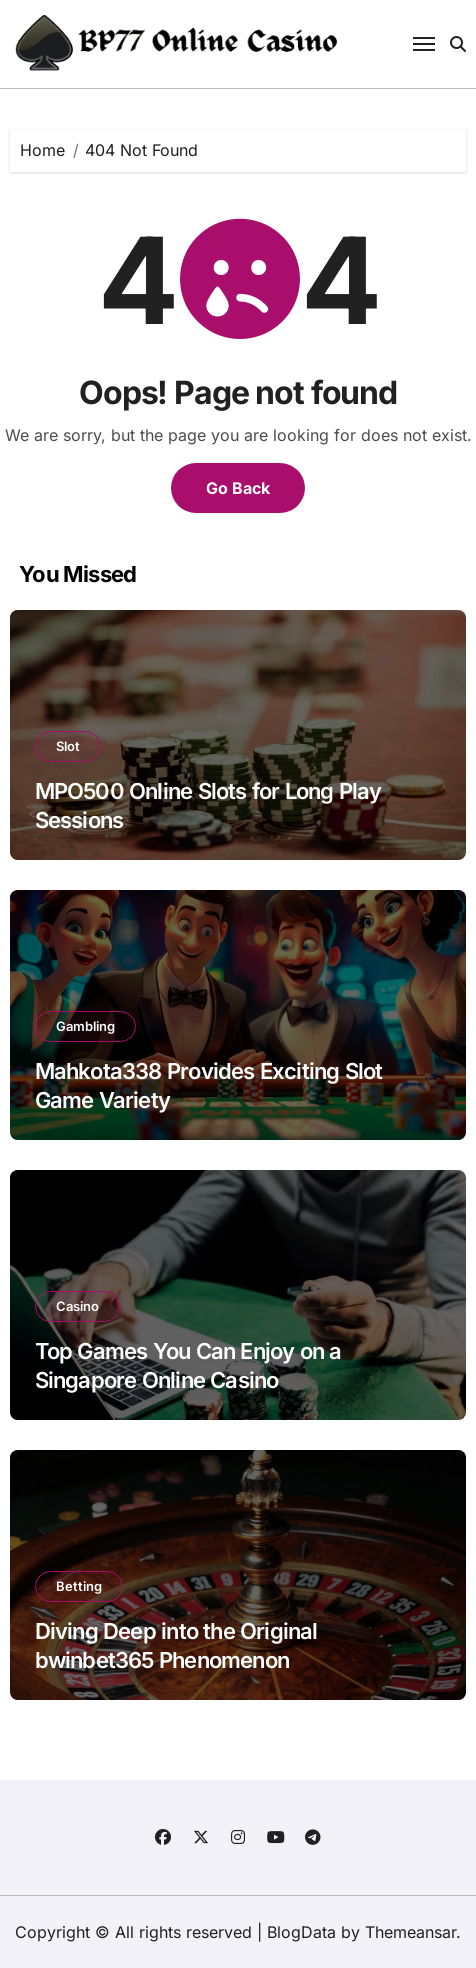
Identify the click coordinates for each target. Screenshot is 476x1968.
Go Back (238, 488)
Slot (68, 746)
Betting (79, 1586)
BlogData (301, 1932)
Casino (77, 1306)
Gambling (85, 1026)
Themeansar (410, 1932)
